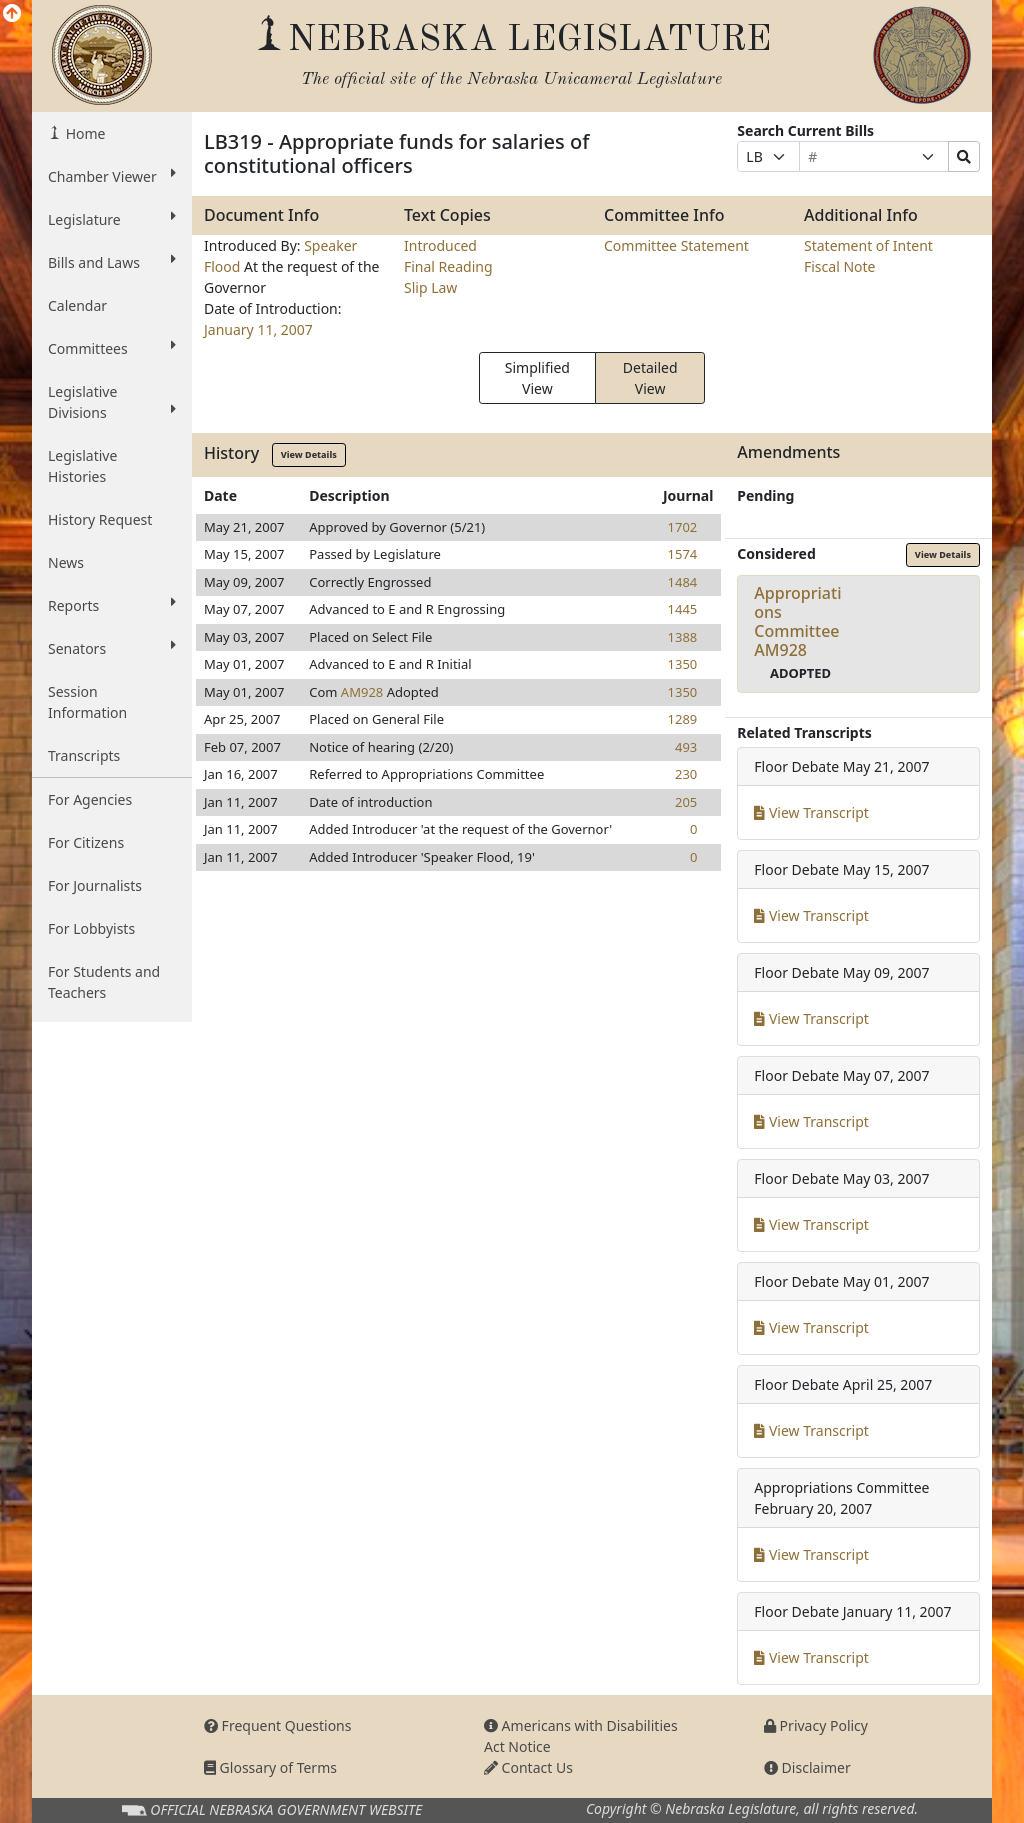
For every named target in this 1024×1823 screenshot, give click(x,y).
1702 (683, 527)
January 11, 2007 (258, 329)
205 (686, 802)
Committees (112, 348)
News (66, 562)
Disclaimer (807, 1767)
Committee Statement (676, 245)
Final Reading (448, 266)
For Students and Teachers (104, 982)
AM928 (362, 692)
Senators (112, 648)
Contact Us (528, 1767)
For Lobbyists (91, 928)
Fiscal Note (839, 266)
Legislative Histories (82, 466)
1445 (683, 609)
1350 (683, 664)
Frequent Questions (278, 1725)
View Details (309, 454)
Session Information (87, 702)
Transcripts (84, 755)
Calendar (77, 305)
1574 (683, 554)
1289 (683, 719)
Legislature (112, 219)
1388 (683, 637)
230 (686, 774)
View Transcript (811, 812)
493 (686, 747)
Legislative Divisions (112, 402)
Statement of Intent (868, 245)
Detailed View (650, 378)
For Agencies (90, 799)
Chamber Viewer (112, 176)
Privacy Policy (816, 1725)
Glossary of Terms (270, 1767)
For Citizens (86, 842)
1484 (683, 582)
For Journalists (95, 885)
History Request (100, 519)
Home (83, 133)
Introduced (440, 245)
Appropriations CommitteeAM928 (797, 622)
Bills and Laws (112, 262)
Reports (112, 605)
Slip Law (430, 287)
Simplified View (537, 378)
